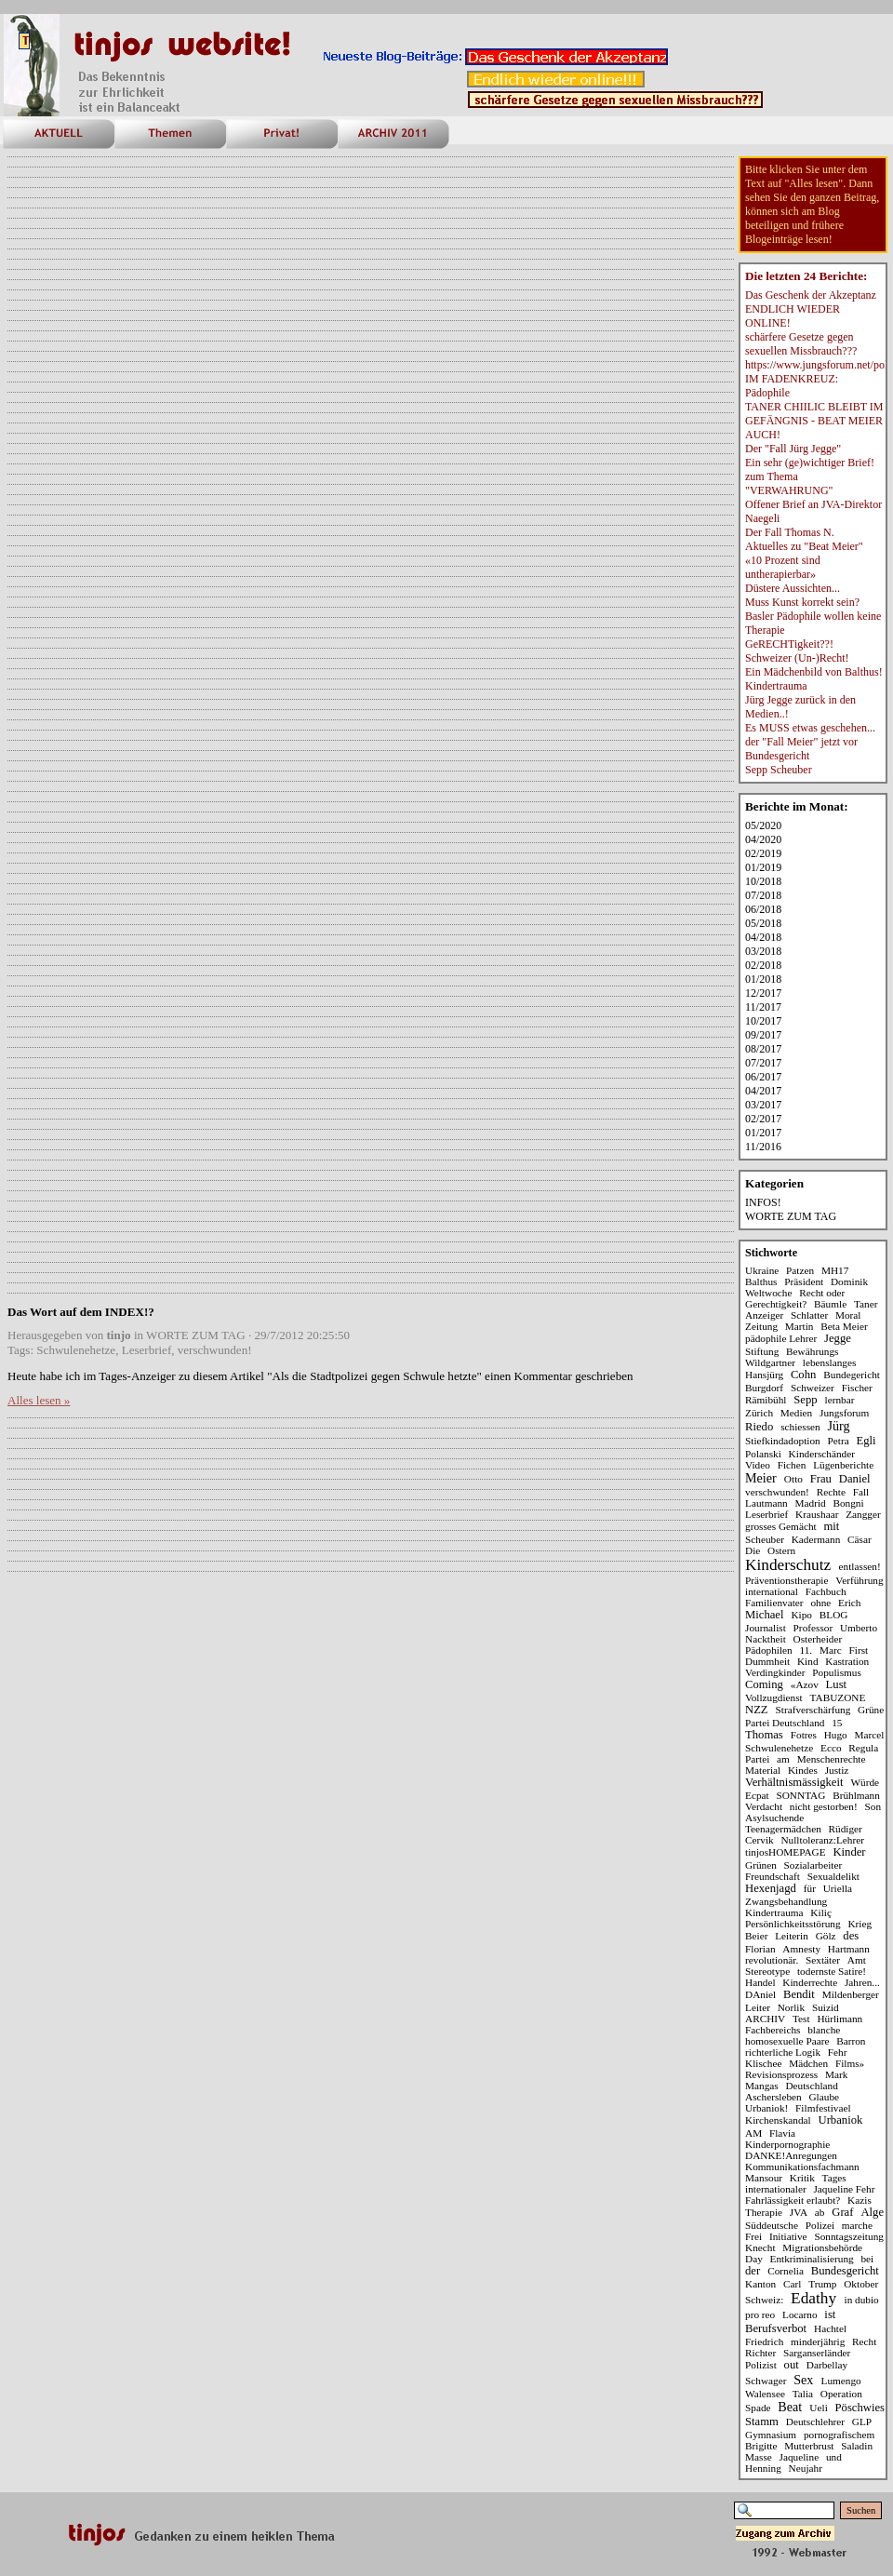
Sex (803, 2379)
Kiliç (821, 1912)
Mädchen (808, 2063)
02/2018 (763, 965)
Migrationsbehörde (822, 2247)
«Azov (805, 1684)
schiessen (800, 1426)
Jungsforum (844, 1412)
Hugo (835, 1734)
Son (873, 1806)
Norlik (791, 2007)
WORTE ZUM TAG (196, 1335)
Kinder (849, 1851)
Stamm (762, 2421)
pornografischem (839, 2434)
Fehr (837, 2052)
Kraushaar (816, 1514)
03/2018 (763, 951)
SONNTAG (800, 1795)
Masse (758, 2456)
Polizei (820, 2225)
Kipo (801, 1614)
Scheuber (764, 1539)
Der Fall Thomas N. (789, 532)
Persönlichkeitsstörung (793, 1923)
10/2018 (763, 881)
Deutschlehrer (815, 2421)
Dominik (849, 1281)
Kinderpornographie (787, 2144)
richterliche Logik (782, 2052)
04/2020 (763, 839)
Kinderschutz (788, 1565)
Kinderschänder (822, 1453)
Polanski (763, 1453)
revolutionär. (771, 1960)
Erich (849, 1602)
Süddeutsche (771, 2225)
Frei (753, 2236)
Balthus (761, 1281)
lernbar (840, 1399)
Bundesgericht (845, 2270)
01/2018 (763, 979)
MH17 (834, 1270)
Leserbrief (147, 1350)
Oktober (861, 2283)
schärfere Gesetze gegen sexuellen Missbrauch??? (801, 343)
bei (866, 2258)
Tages (834, 2177)
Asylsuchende (774, 1817)
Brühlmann (856, 1795)
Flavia (782, 2133)
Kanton (760, 2283)
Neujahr (805, 2468)
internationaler (775, 2188)
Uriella (837, 1888)
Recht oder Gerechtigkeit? (795, 1298)
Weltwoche (768, 1292)
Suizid (825, 2007)
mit (831, 1526)
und (834, 2456)
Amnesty (801, 1948)
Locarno (800, 2314)
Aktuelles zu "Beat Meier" (804, 546)
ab (820, 2212)
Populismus (836, 1672)
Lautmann (766, 1503)
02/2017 (763, 1118)
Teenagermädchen (783, 1828)
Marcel (870, 1734)
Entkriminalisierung (812, 2258)
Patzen (800, 1270)
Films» (849, 2063)
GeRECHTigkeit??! (789, 644)
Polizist (761, 2364)
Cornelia (785, 2270)
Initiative (788, 2236)
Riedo (759, 1426)
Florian (760, 1948)
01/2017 (763, 1132)
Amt (856, 1960)
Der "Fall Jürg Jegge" (793, 448)
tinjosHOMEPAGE (785, 1852)
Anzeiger (764, 1315)
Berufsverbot (775, 2328)
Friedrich (764, 2341)
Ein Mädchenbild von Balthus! (814, 671)
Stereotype (767, 1971)
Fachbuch (826, 1591)
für (810, 1888)
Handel (760, 1982)
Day (754, 2258)
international (771, 1591)
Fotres (804, 1734)
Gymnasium (770, 2434)
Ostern (781, 1550)
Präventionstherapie (786, 1580)
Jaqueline (800, 2456)
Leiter (757, 2007)
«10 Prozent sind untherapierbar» (782, 567)
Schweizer (812, 1387)
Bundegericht (851, 1374)
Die (752, 1550)
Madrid (809, 1503)
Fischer (857, 1387)
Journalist (765, 1627)
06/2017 (763, 1076)
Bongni (848, 1503)
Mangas (762, 2085)
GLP (862, 2421)
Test (801, 2018)
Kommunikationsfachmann (802, 2166)
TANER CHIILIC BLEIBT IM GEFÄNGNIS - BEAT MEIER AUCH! (814, 420)
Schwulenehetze (75, 1350)
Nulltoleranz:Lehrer (821, 1839)
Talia (803, 2393)
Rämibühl (765, 1399)
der (752, 2270)
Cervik (759, 1839)
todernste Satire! (831, 1971)
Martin (799, 1326)
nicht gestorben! (824, 1806)
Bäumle (830, 1303)
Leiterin (791, 1935)
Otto (793, 1478)
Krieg (859, 1923)
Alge (872, 2212)
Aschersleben (773, 2096)
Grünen (761, 1865)
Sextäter (823, 1960)
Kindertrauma (776, 685)
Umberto (858, 1627)
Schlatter (809, 1315)
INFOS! (763, 1202)
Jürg (839, 1425)
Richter (760, 2352)
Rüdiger (845, 1828)
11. (806, 1650)
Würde (864, 1782)
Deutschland (811, 2085)
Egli (865, 1440)
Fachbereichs (772, 2029)
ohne (820, 1602)
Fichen (792, 1464)
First (859, 1650)
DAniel (760, 1994)
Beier (756, 1935)
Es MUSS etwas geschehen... (810, 727)
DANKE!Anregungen (791, 2155)
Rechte (831, 1491)
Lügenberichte (843, 1464)
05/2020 (763, 825)
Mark (836, 2074)
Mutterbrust (808, 2445)
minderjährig (818, 2341)
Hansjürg (764, 1374)
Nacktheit (765, 1638)
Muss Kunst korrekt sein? (802, 602)
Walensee (765, 2393)
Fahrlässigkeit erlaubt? (792, 2200)
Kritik (802, 2177)
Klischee (763, 2063)
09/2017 (763, 1034)
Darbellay (826, 2364)
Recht (864, 2341)
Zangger (863, 1514)
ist (829, 2314)
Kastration (847, 1661)
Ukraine (762, 1270)
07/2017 (763, 1062)
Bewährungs (812, 1351)
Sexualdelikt (833, 1876)
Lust (836, 1684)
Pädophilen (769, 1650)
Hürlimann (839, 2018)
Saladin (857, 2445)
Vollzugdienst (774, 1697)
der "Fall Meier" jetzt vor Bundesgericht (801, 748)
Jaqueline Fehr (843, 2188)
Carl (792, 2283)
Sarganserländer (816, 2352)
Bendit (799, 1994)
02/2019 (763, 853)
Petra (838, 1440)
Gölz (826, 1935)
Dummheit (767, 1661)
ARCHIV (765, 2018)
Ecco (831, 1747)
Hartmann (849, 1948)
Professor (813, 1627)
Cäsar (859, 1539)
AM (753, 2133)
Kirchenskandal (778, 2120)
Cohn (803, 1374)
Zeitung (761, 1326)
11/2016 (763, 1146)
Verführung (859, 1580)
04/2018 (763, 937)
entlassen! (860, 1566)
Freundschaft (772, 1876)
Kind (808, 1661)
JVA (798, 2212)
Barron (850, 2040)
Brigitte (761, 2445)
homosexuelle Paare (787, 2040)
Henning (763, 2468)
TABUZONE (838, 1697)
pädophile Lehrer (781, 1338)
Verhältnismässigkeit (794, 1782)
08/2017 (763, 1048)
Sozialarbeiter (813, 1865)
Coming (764, 1684)
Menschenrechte (831, 1758)
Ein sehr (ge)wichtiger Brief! (809, 462)
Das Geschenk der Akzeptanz (810, 295)
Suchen (860, 2510)
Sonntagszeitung (848, 2236)
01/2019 (763, 867)
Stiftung (762, 1351)
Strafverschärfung (813, 1709)
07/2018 (763, 895)
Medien (796, 1412)
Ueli (818, 2407)
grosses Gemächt (781, 1526)
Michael (764, 1614)
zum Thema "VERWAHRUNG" (789, 483)
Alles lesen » (38, 1400)
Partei (757, 1758)
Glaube (823, 2096)
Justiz (837, 1770)
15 (837, 1722)
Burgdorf (764, 1387)
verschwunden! (215, 1350)
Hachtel (830, 2328)
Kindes (803, 1770)
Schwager (765, 2380)
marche (857, 2225)
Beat (790, 2406)
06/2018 (763, 909)
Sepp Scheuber (778, 769)
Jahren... (862, 1982)
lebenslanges (830, 1362)
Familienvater (774, 1602)
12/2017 (763, 993)
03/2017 (763, 1104)
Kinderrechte (809, 1982)
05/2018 (763, 923)
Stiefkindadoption (782, 1440)
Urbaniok (841, 2120)
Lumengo (841, 2380)
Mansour (763, 2177)
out (791, 2364)
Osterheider (818, 1638)
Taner (865, 1303)
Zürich (759, 1412)
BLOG (834, 1614)
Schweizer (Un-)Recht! (797, 657)
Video (757, 1464)
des (851, 1935)
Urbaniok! (766, 2107)
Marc (831, 1650)
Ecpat (757, 1795)
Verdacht (763, 1806)
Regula (863, 1747)
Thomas (764, 1734)
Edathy (813, 2298)
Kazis (859, 2200)
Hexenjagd (770, 1888)
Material (762, 1770)
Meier (761, 1477)
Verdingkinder (775, 1672)
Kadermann (816, 1539)
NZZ (756, 1709)
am (783, 1758)
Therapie (763, 2212)
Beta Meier (843, 1326)
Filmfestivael (822, 2107)
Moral (848, 1315)
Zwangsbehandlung (786, 1901)
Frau (821, 1478)
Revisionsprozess (781, 2074)
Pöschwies (860, 2407)
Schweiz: (764, 2299)
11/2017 (763, 1006)
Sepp (805, 1399)
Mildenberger (850, 1994)
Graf (842, 2212)
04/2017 (763, 1090)
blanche (823, 2029)
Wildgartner (770, 1362)
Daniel (855, 1478)
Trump (822, 2283)
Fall (861, 1491)
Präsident (803, 1281)
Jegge (837, 1338)
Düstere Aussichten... (792, 588)
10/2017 (763, 1020)
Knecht (760, 2247)
